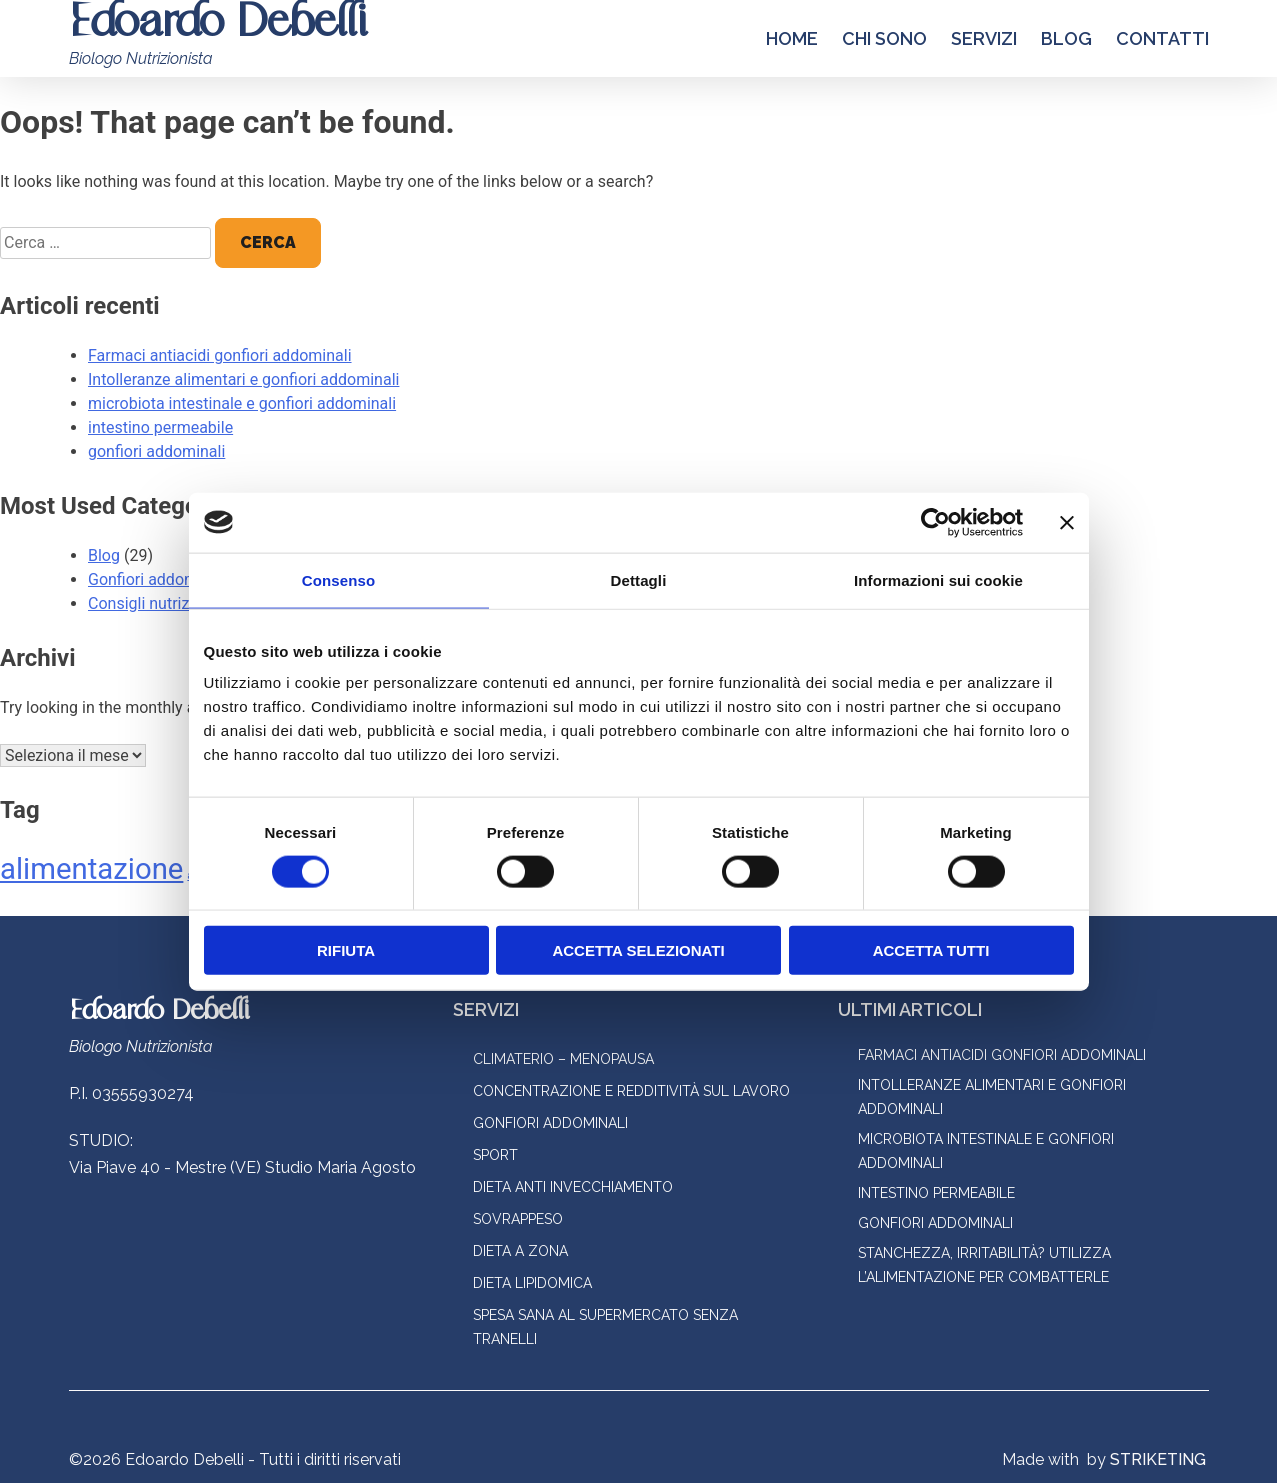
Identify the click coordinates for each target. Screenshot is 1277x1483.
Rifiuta (346, 950)
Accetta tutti (931, 950)
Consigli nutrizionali (158, 603)
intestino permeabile (160, 427)
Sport (495, 1155)
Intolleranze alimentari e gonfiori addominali (243, 379)
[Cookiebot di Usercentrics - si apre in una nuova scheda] (935, 522)
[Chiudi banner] (1067, 522)
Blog (1066, 38)
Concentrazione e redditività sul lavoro (631, 1091)
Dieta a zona (520, 1251)
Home (792, 38)
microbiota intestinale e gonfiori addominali (242, 403)
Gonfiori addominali (157, 579)
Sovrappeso (518, 1219)
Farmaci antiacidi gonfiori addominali (220, 355)
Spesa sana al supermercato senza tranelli (605, 1327)
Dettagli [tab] (639, 579)
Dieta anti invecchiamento (573, 1187)
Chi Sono (884, 38)
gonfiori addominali (156, 451)
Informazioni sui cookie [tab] (938, 579)
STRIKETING (1158, 1459)
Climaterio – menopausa (563, 1059)
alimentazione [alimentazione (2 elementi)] (91, 869)
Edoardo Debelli (159, 1011)
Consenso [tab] (338, 579)
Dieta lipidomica (532, 1283)
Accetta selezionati (638, 950)
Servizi (984, 38)
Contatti (1162, 38)
